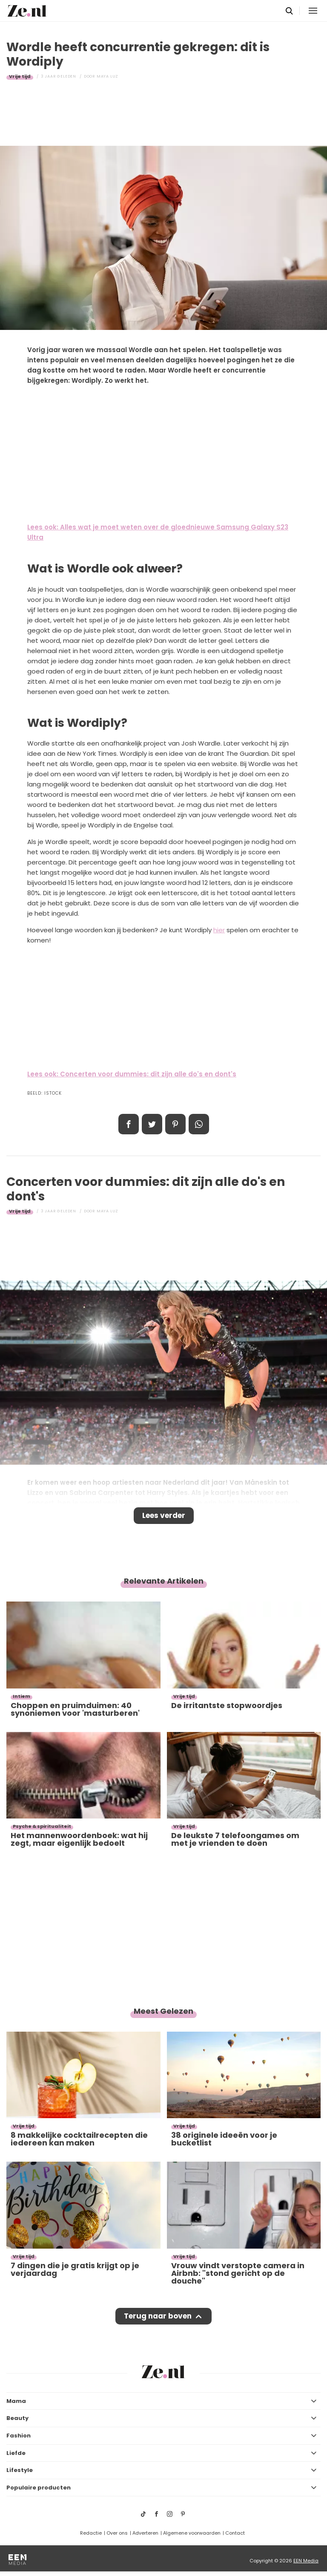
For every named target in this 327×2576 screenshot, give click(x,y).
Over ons (117, 2533)
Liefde (16, 2453)
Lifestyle (19, 2470)
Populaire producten (38, 2487)
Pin (175, 1124)
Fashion (18, 2435)
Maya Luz (107, 76)
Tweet (152, 1124)
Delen (128, 1124)
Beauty (17, 2418)
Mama (16, 2401)
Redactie (91, 2533)
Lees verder (163, 1515)
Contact (235, 2533)
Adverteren (145, 2533)
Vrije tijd (20, 76)
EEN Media (305, 2560)
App (199, 1124)
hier (219, 929)
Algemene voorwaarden (192, 2533)
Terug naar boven (158, 2316)
